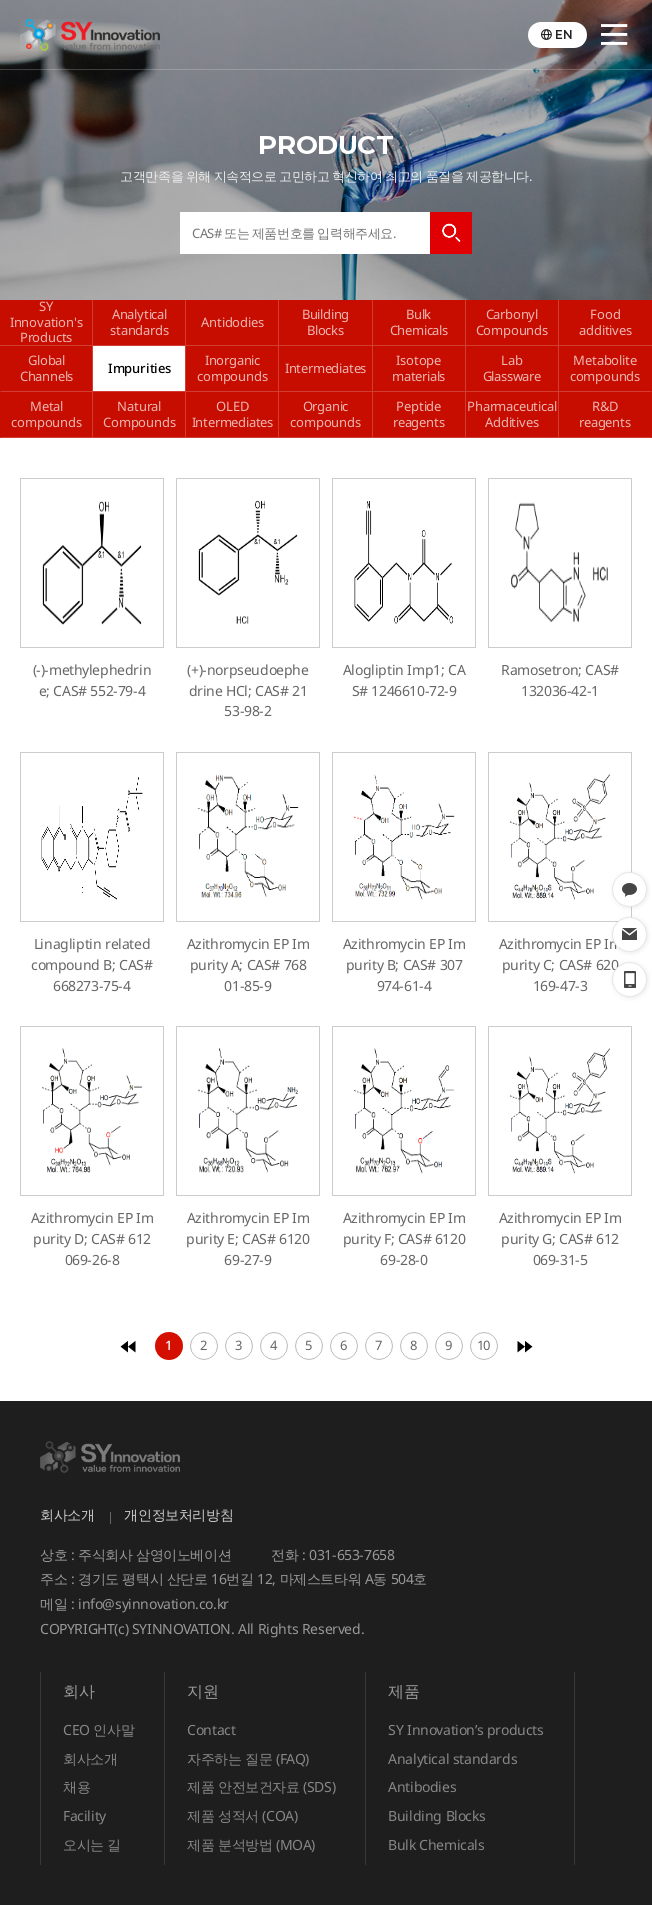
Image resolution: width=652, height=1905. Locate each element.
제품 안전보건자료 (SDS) (261, 1786)
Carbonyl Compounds (512, 322)
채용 (76, 1786)
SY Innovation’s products (465, 1729)
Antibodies (422, 1786)
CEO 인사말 (98, 1729)
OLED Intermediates (232, 414)
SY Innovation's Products (46, 322)
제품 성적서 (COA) (242, 1815)
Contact (211, 1729)
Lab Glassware (512, 368)
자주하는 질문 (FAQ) (248, 1758)
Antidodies (232, 322)
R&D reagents (604, 414)
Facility (84, 1815)
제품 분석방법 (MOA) (251, 1844)
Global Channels (46, 368)
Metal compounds (46, 414)
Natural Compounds (139, 414)
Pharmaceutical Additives (511, 414)
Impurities (139, 368)
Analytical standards (139, 322)
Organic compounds (325, 414)
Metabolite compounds (605, 368)
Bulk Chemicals (419, 322)
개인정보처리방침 (178, 1514)
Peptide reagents (418, 414)
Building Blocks (325, 322)
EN (564, 34)
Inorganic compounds (232, 368)
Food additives (605, 322)
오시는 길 (92, 1844)
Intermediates (325, 368)
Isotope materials (418, 368)
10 (483, 1345)
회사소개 (67, 1514)
